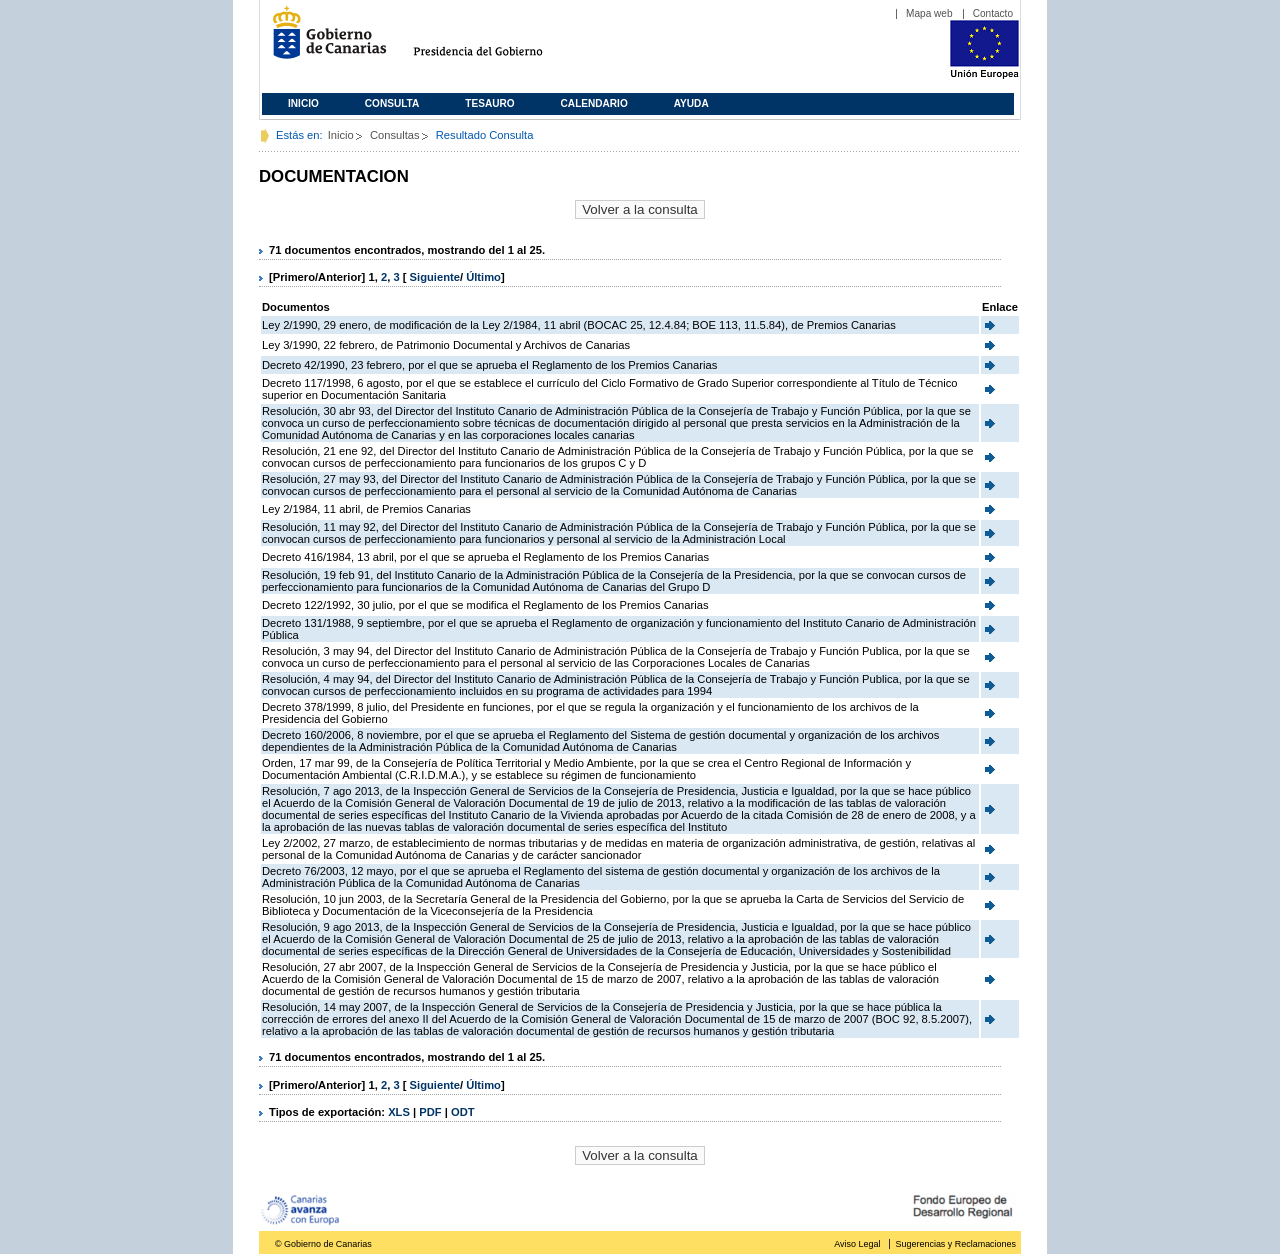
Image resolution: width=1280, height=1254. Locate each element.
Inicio (303, 103)
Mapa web (929, 13)
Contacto (993, 13)
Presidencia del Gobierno (496, 40)
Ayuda (691, 103)
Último (483, 277)
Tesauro (489, 103)
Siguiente (435, 277)
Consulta (392, 103)
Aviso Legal (857, 1244)
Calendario (594, 103)
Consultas (395, 135)
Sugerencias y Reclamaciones (956, 1244)
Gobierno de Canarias (323, 40)
